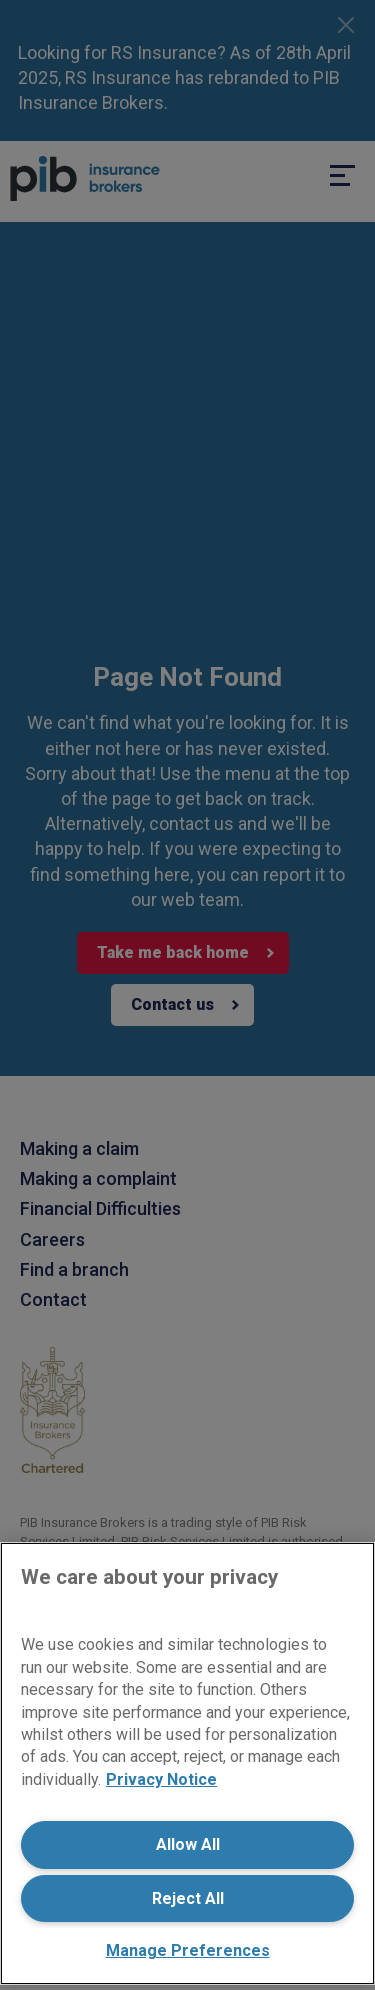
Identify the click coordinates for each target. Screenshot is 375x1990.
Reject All (188, 1898)
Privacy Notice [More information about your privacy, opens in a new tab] (161, 1779)
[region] (187, 1763)
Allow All (188, 1844)
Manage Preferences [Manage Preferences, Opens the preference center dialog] (188, 1950)
